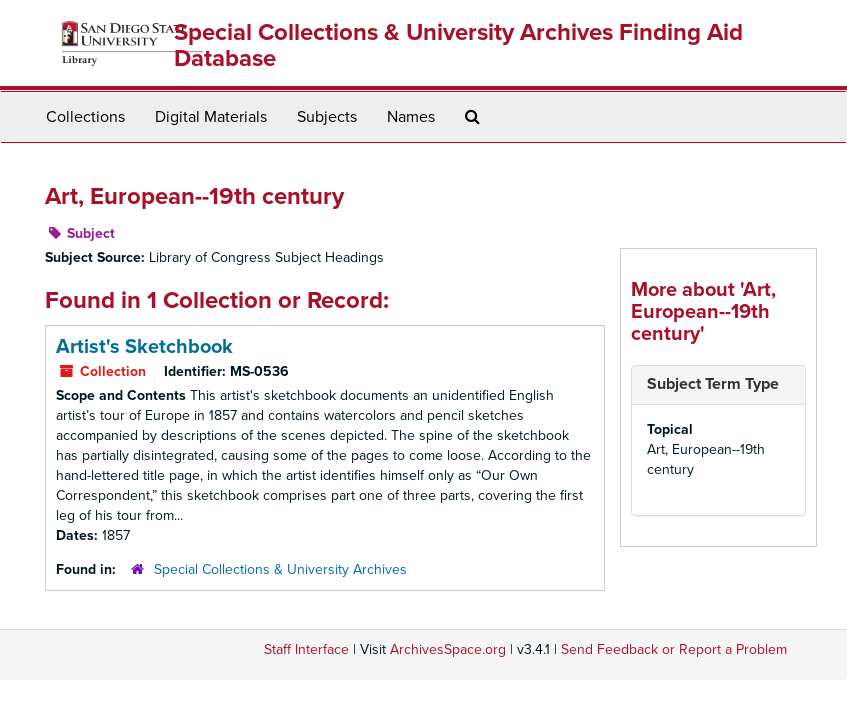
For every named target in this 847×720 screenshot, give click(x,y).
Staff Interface (306, 649)
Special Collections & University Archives (280, 569)
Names (411, 117)
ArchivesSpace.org (448, 649)
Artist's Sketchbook (144, 347)
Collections (85, 117)
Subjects (327, 117)
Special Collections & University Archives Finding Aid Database (458, 45)
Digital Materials (211, 117)
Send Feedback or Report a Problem (674, 649)
